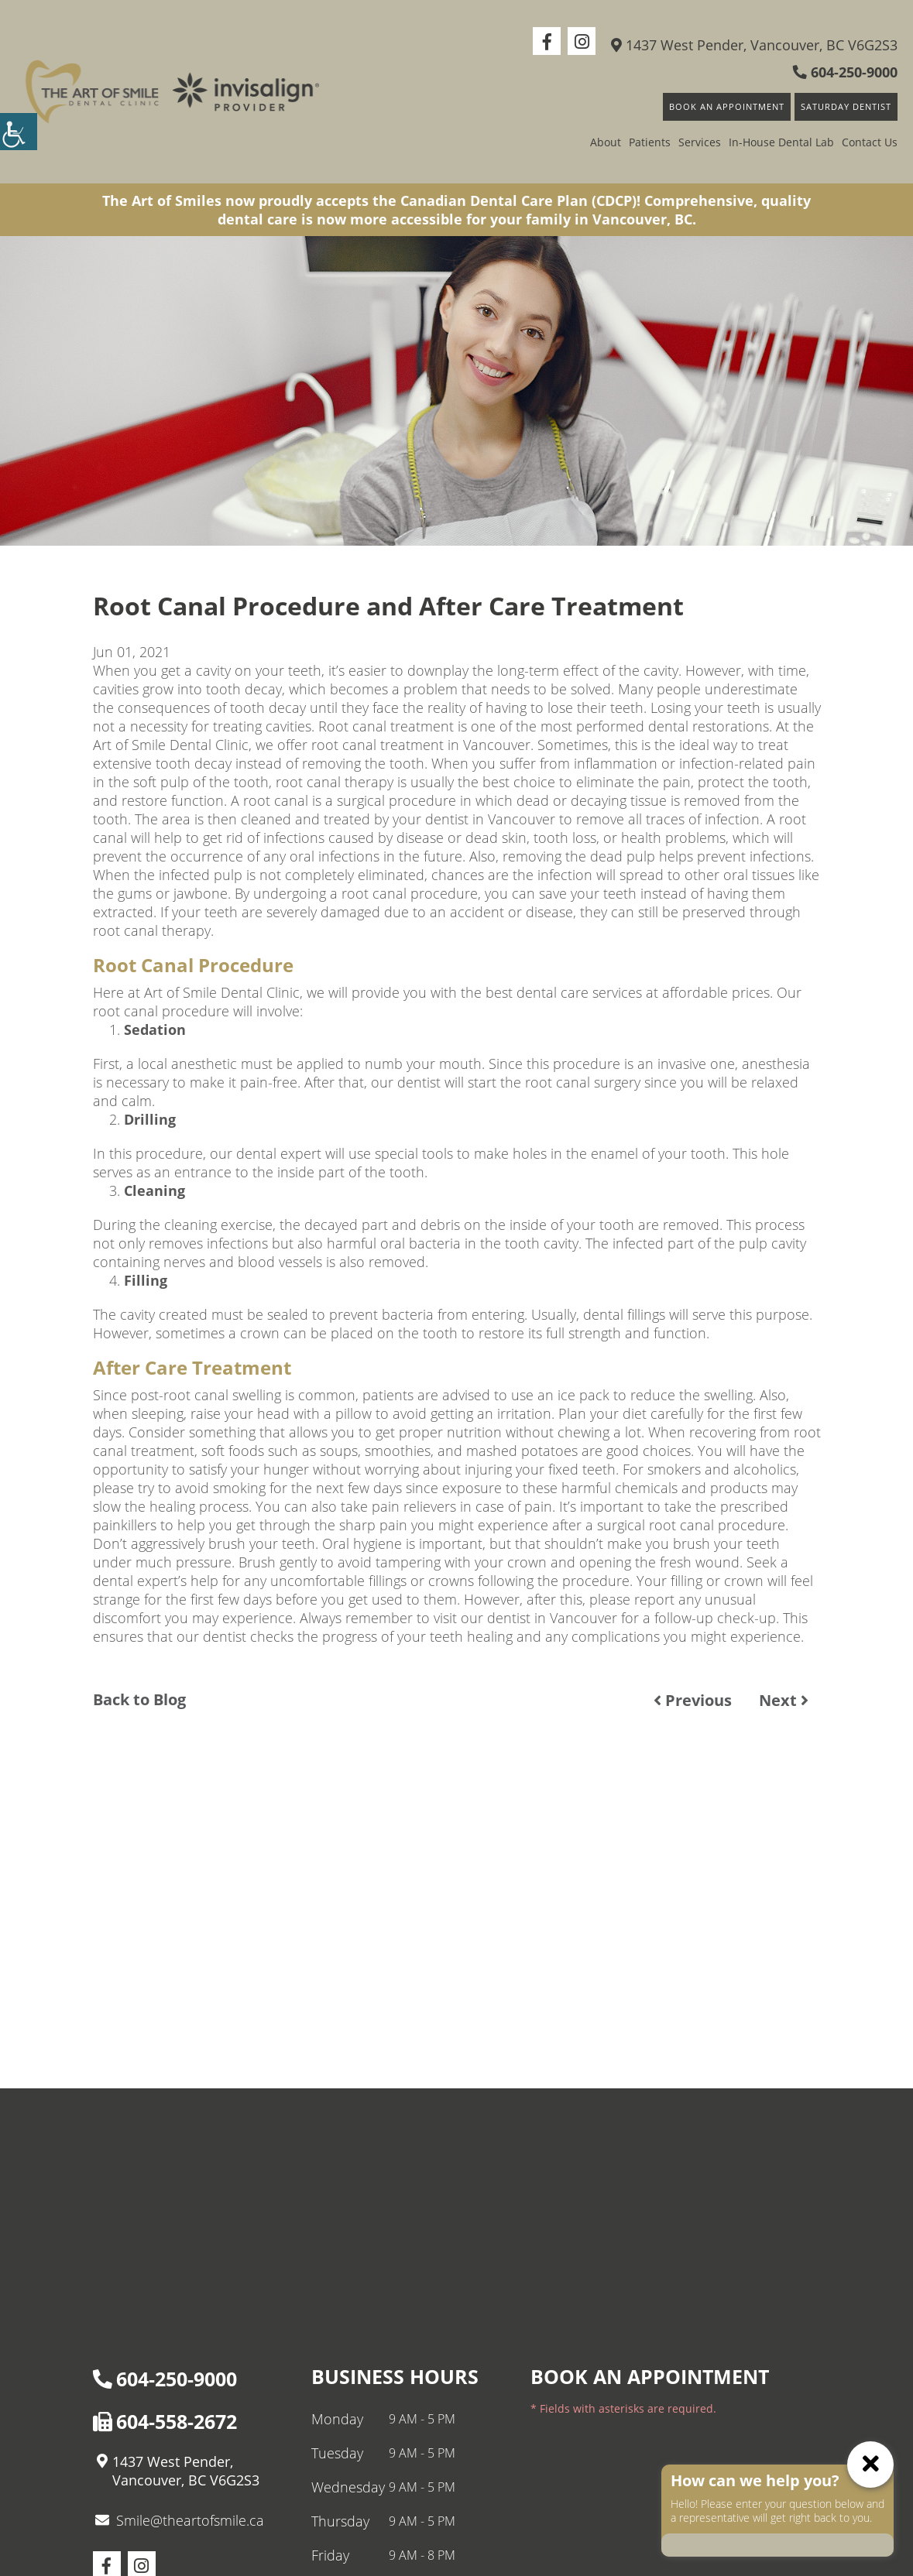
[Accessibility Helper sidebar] (18, 131)
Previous (693, 1700)
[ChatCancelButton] (870, 2464)
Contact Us (870, 142)
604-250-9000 (845, 72)
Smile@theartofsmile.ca (179, 2520)
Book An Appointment (726, 106)
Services (699, 142)
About (605, 142)
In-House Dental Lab (781, 142)
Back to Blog (139, 1700)
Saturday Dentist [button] (846, 106)
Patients (650, 142)
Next (783, 1700)
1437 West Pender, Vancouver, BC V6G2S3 (754, 45)
